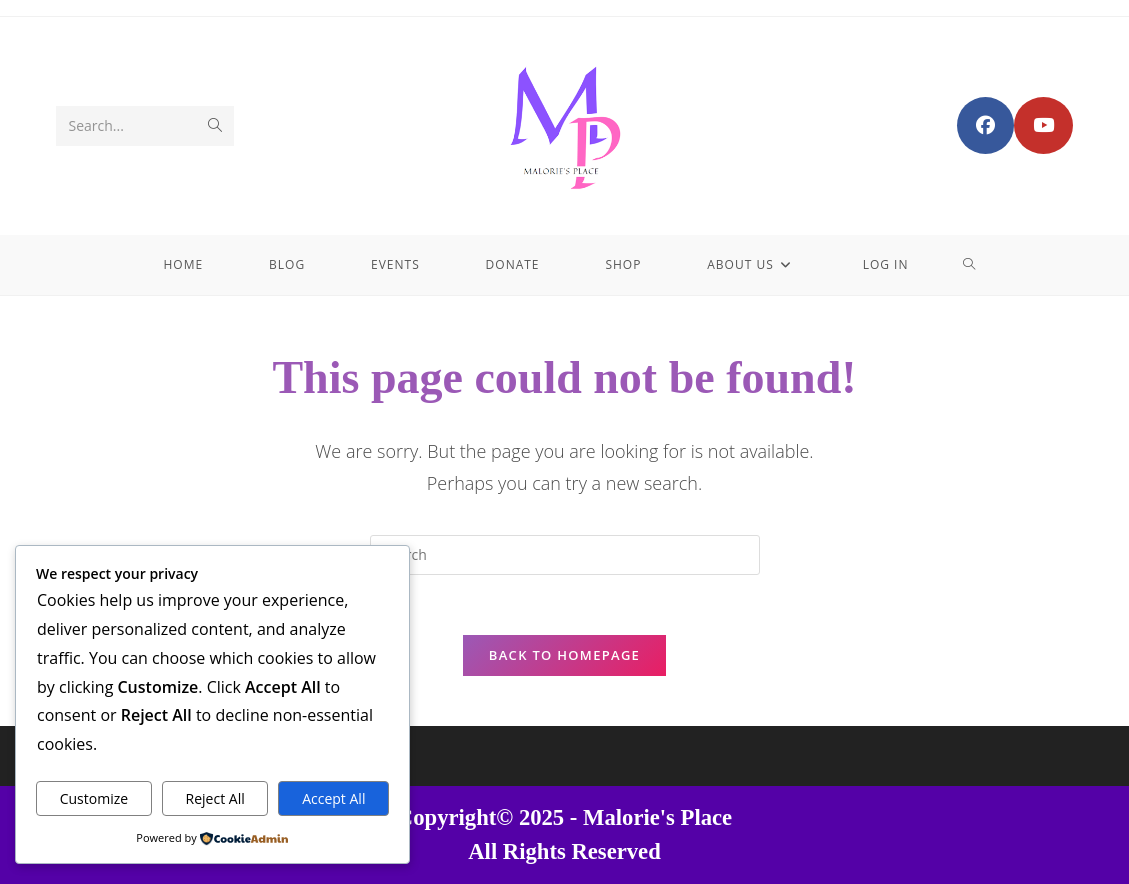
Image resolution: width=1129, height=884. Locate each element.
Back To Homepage (564, 655)
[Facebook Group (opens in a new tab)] (985, 125)
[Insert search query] (565, 555)
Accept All (333, 798)
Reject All (215, 798)
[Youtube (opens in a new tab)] (1043, 125)
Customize (94, 798)
